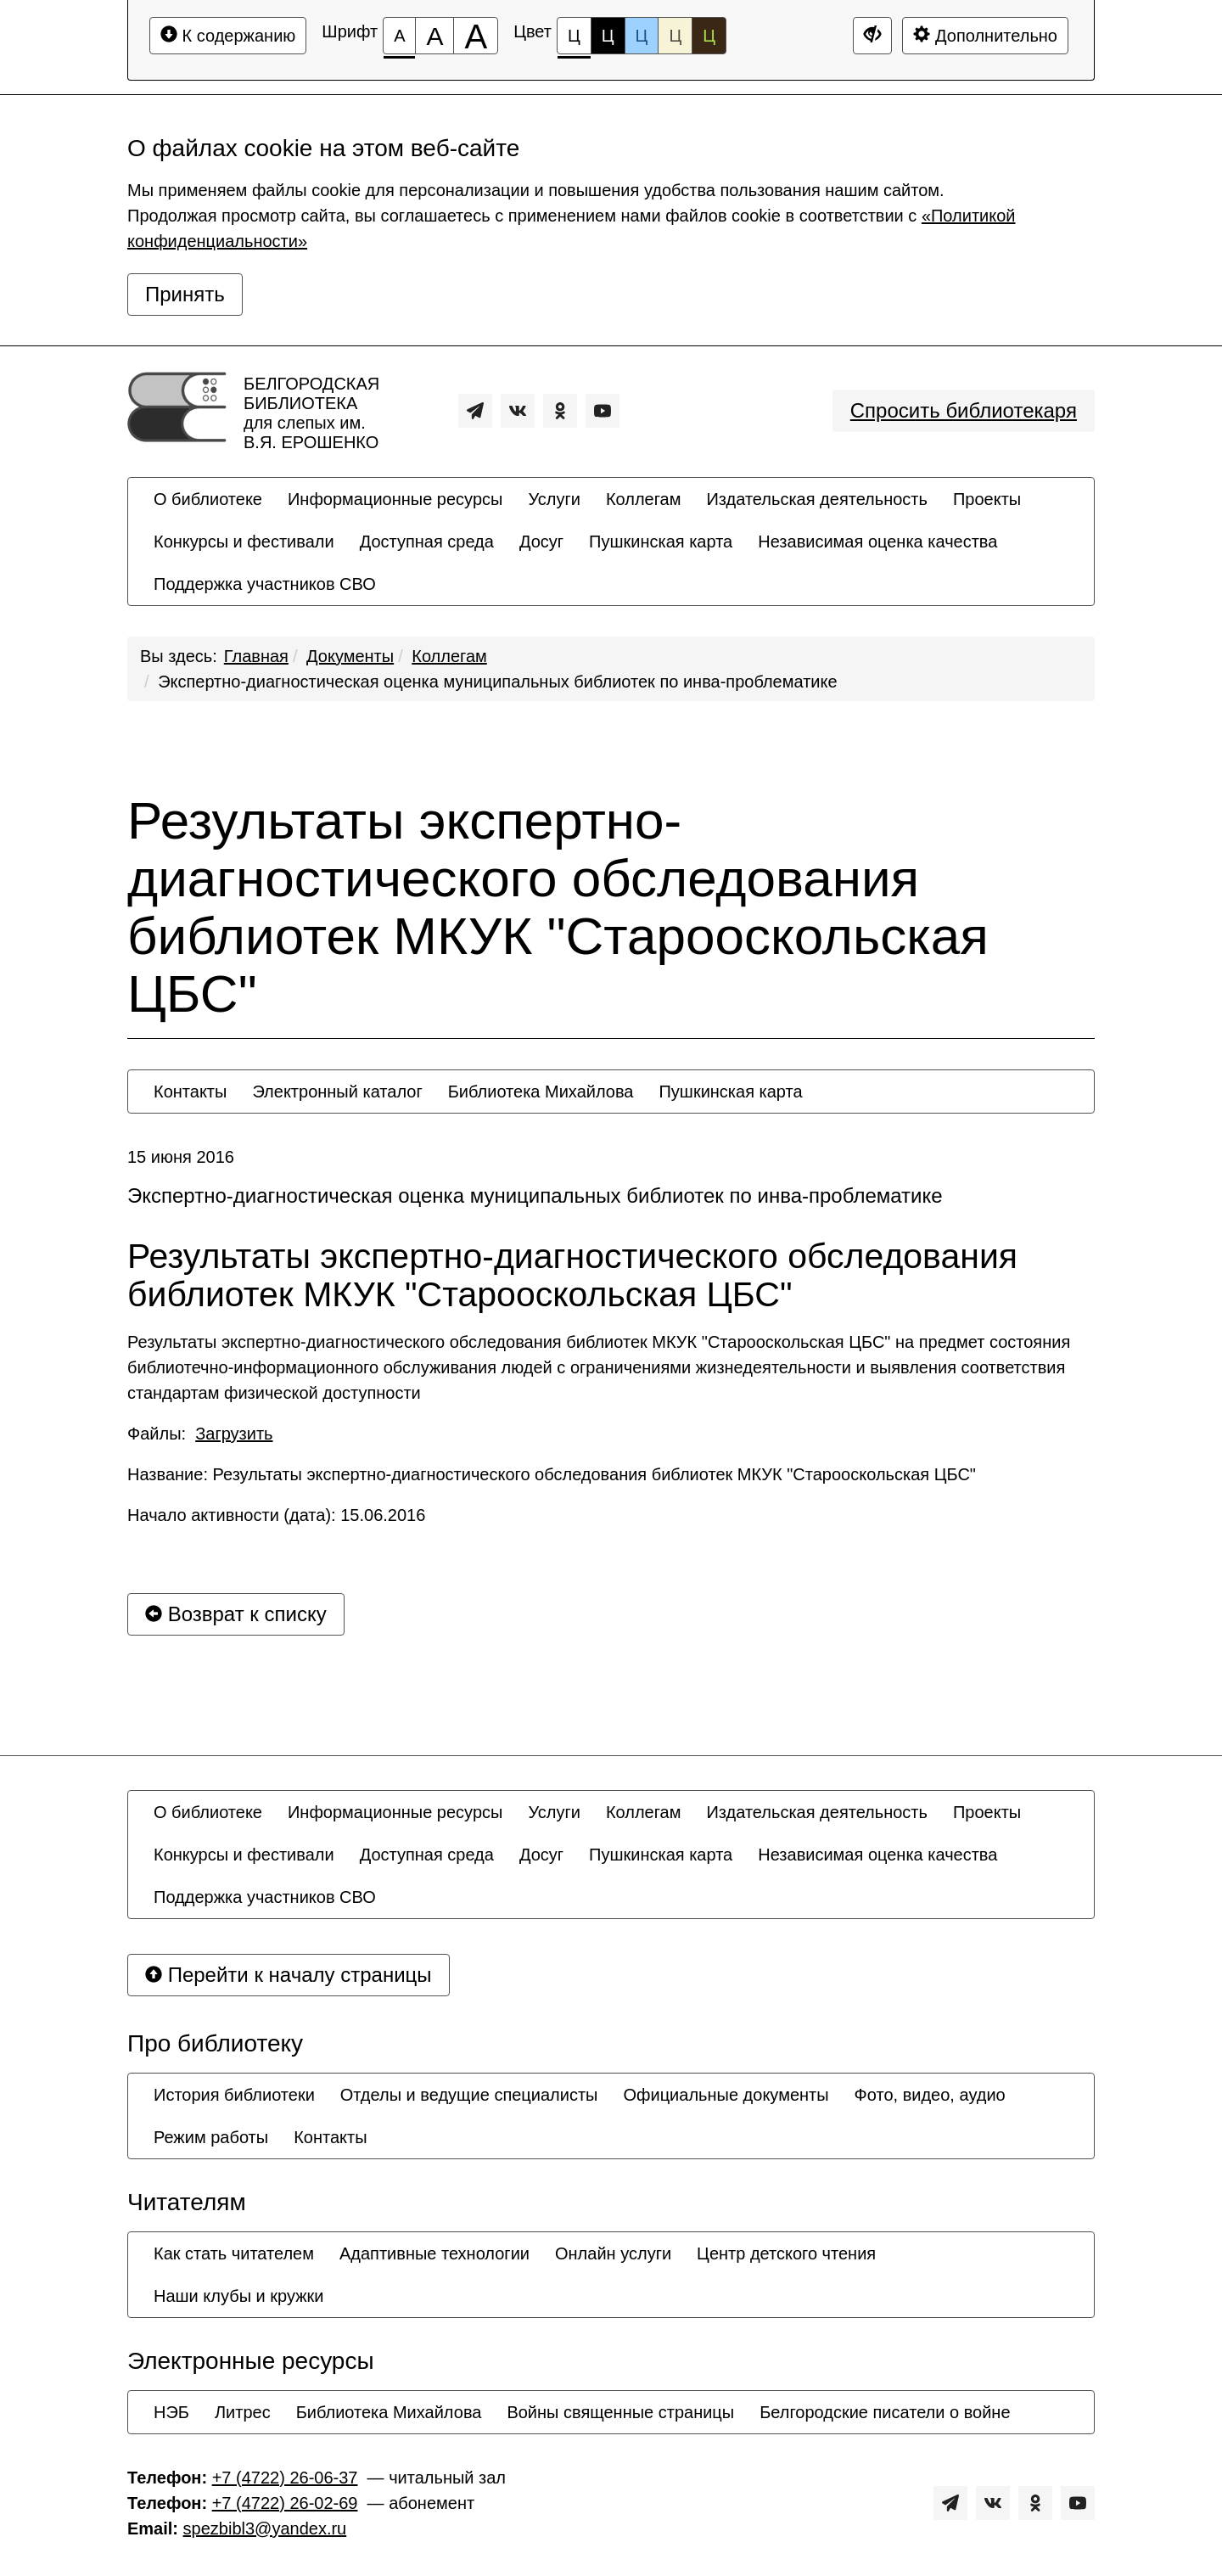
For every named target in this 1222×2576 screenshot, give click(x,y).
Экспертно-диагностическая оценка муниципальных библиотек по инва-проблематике (497, 681)
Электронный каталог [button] (337, 1091)
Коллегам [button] (643, 499)
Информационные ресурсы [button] (395, 499)
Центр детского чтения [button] (786, 2253)
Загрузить (233, 1433)
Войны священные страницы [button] (620, 2412)
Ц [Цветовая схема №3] (642, 35)
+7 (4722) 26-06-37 (285, 2477)
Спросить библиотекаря (963, 410)
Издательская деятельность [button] (817, 499)
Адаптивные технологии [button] (434, 2253)
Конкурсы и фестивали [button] (244, 541)
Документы (350, 656)
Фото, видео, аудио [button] (930, 2094)
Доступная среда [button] (427, 541)
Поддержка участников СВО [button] (265, 584)
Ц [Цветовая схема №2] (608, 35)
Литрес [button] (243, 2412)
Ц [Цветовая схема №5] (709, 35)
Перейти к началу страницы (288, 1974)
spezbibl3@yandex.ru (265, 2528)
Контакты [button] (190, 1091)
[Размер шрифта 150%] (434, 35)
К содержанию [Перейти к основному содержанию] (227, 35)
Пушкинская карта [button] (660, 541)
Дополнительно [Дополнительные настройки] (985, 35)
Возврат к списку (236, 1613)
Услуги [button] (554, 499)
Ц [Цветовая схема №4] (675, 35)
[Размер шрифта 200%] (475, 35)
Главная (256, 656)
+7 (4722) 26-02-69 (285, 2503)
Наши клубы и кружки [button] (239, 2296)
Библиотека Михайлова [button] (541, 1091)
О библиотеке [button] (208, 499)
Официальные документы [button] (725, 2094)
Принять (185, 294)
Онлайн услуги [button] (613, 2253)
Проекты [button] (987, 499)
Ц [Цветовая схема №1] (574, 40)
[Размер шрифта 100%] (399, 35)
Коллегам (449, 656)
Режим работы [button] (211, 2137)
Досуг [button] (541, 541)
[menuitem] (208, 499)
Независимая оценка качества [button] (877, 541)
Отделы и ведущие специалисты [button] (469, 2094)
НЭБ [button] (171, 2412)
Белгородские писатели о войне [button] (885, 2412)
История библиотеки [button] (234, 2094)
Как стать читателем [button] (234, 2253)
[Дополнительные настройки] (872, 35)
